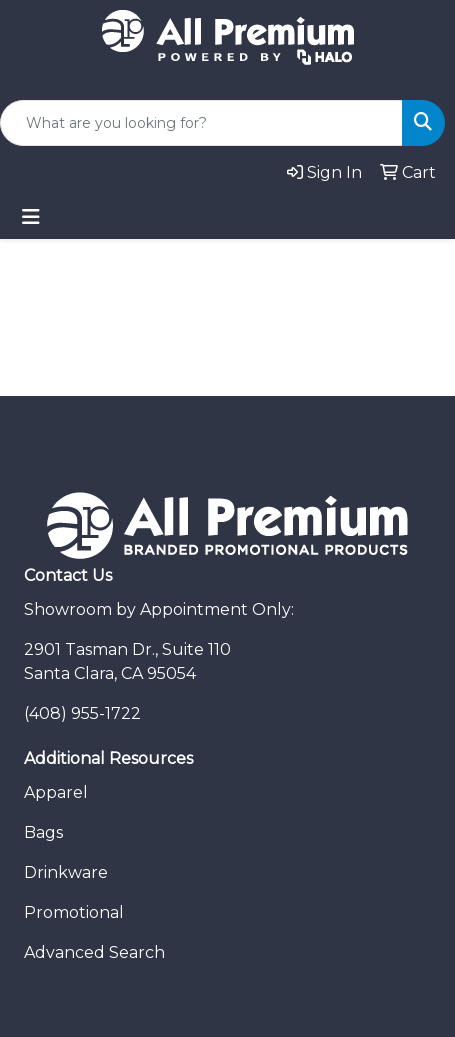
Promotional (74, 912)
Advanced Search (94, 952)
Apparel (56, 792)
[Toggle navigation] (31, 217)
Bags (43, 832)
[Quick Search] (201, 123)
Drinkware (66, 872)
